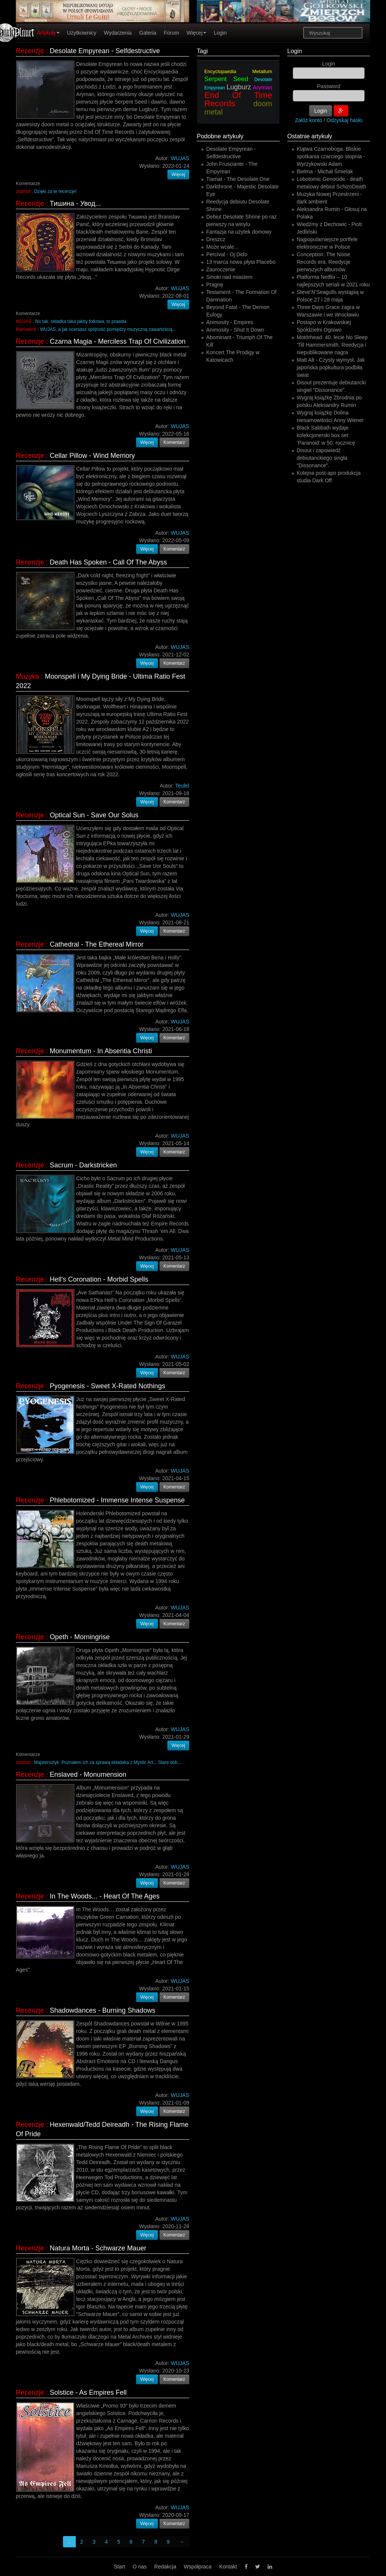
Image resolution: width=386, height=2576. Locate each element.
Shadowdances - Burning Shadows (102, 2010)
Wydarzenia (118, 33)
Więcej (196, 33)
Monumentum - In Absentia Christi (101, 1051)
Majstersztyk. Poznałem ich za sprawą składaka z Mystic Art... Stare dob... (107, 1762)
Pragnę (214, 284)
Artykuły (48, 33)
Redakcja (165, 2567)
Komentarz (174, 442)
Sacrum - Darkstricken (83, 1165)
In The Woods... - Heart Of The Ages (104, 1896)
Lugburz (239, 87)
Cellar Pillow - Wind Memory (92, 455)
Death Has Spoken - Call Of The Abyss (108, 562)
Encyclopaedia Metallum (238, 71)
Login (220, 33)
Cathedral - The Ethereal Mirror (97, 944)
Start (119, 2567)
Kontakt (228, 2567)
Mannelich (26, 329)
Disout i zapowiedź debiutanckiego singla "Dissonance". (322, 457)
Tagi (202, 51)
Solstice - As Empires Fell (88, 2392)
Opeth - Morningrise (80, 1637)
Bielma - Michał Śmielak (325, 171)
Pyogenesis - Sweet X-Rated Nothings (107, 1386)
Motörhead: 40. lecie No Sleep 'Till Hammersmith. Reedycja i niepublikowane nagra (332, 344)
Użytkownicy (81, 33)
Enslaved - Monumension (88, 1774)
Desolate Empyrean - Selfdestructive (105, 51)
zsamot (23, 191)
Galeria (147, 33)
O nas (140, 2567)
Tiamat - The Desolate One (238, 179)
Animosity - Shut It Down (235, 330)
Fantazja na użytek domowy (239, 232)
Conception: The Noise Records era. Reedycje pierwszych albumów (323, 261)
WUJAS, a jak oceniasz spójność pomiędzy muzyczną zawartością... (108, 329)
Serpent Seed (226, 79)
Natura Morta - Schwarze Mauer (98, 2248)
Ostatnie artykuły (309, 136)
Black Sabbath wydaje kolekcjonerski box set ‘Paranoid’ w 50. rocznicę (326, 435)
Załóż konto (308, 120)
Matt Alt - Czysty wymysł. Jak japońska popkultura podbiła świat (331, 367)
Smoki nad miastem (229, 277)
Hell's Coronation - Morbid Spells (99, 1279)
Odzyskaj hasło (345, 120)
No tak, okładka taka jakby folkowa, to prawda (80, 321)
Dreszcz (215, 239)
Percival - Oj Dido (226, 254)
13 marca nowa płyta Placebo (241, 262)
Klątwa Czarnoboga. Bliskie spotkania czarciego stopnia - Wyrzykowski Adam (331, 156)
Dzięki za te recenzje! (55, 191)
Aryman (262, 87)
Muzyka (27, 676)
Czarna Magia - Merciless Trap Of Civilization (117, 341)
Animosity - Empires (229, 322)
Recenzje (30, 51)
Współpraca (197, 2567)
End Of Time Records (238, 99)
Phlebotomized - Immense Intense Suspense (117, 1500)
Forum (171, 33)
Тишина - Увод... (75, 203)
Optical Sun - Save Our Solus (94, 815)
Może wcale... (222, 247)
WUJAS (24, 321)
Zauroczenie (220, 269)
